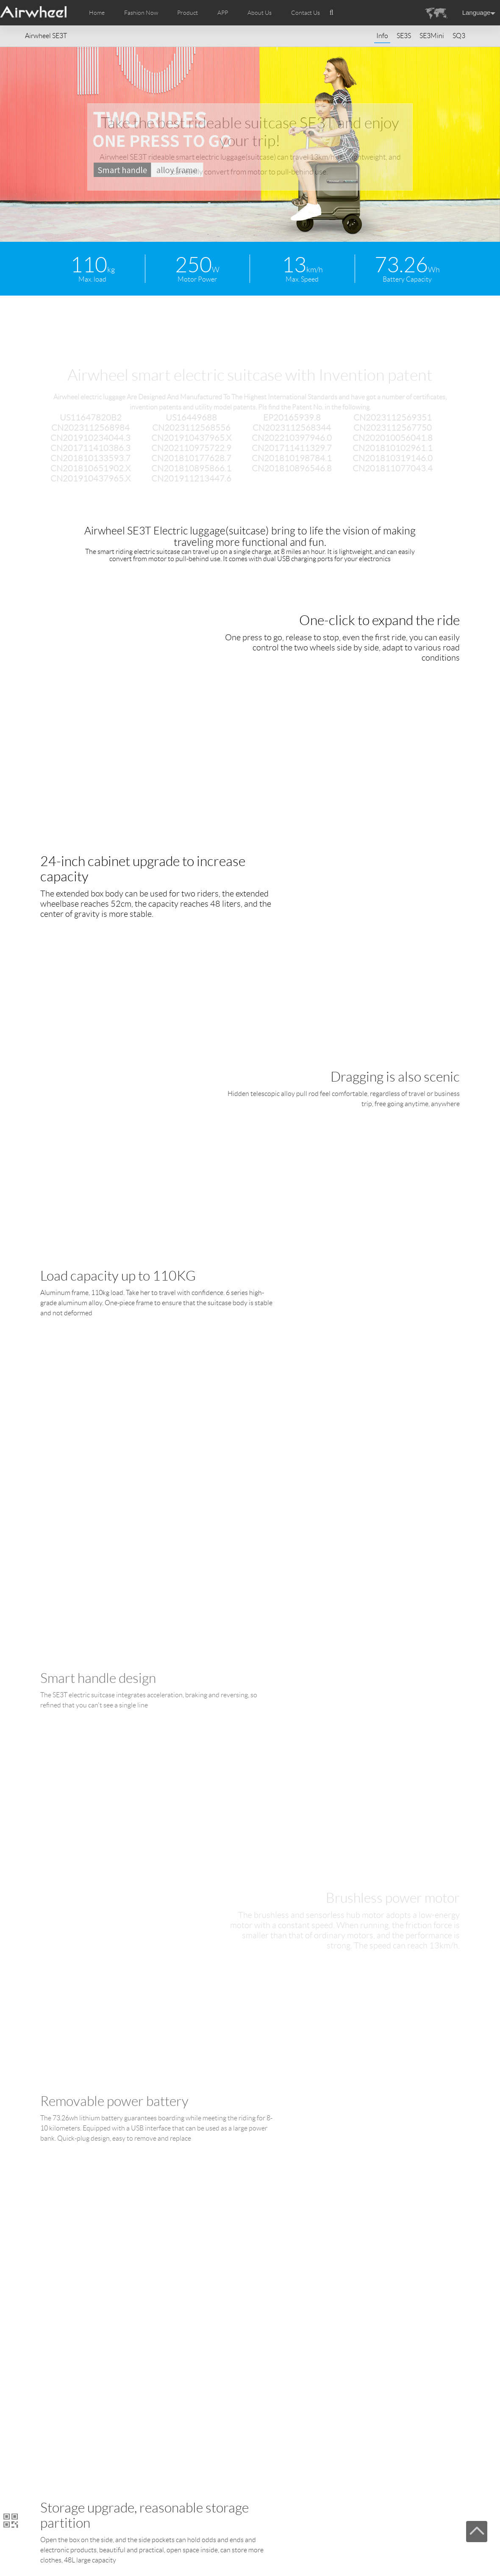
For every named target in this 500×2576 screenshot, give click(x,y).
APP (222, 12)
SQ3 (459, 35)
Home (97, 12)
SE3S (404, 35)
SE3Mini (431, 35)
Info (382, 35)
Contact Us (305, 12)
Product (187, 12)
